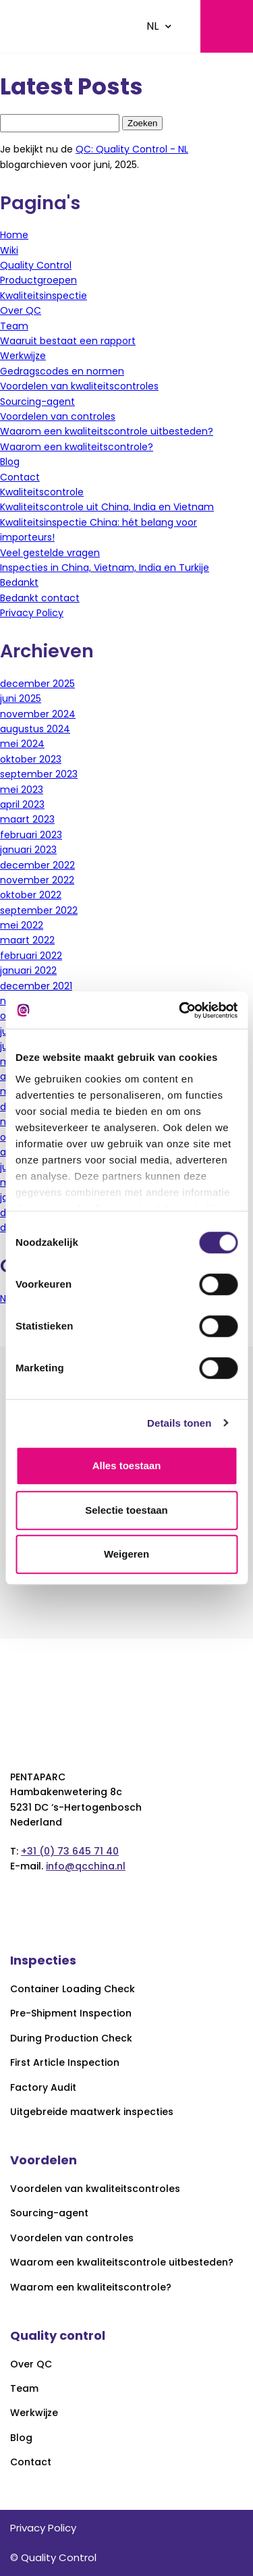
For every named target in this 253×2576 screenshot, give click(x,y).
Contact (20, 477)
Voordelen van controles (57, 416)
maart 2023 (27, 819)
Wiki (9, 250)
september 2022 (39, 910)
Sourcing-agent (37, 401)
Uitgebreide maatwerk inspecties (91, 2112)
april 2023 (22, 804)
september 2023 (39, 774)
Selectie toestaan (126, 1510)
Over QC (20, 310)
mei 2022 (21, 925)
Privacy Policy (31, 613)
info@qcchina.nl (85, 1866)
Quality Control (36, 265)
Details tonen (179, 1423)
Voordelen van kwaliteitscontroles (79, 386)
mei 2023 (21, 789)
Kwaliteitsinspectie (43, 295)
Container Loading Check (72, 1989)
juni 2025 (20, 698)
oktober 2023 (30, 759)
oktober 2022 (30, 895)
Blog (10, 461)
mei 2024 (22, 743)
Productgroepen (38, 280)
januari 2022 (28, 970)
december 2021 (36, 986)
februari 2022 (31, 955)
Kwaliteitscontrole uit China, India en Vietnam (107, 507)
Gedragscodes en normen (62, 371)
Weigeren (126, 1554)
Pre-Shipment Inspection (71, 2013)
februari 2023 (31, 835)
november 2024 (38, 714)
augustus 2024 (35, 729)
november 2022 (37, 880)
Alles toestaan (126, 1465)
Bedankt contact (40, 598)
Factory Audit (43, 2087)
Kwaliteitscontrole (42, 492)
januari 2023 (28, 849)
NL (152, 26)
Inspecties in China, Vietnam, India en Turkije (104, 567)
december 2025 (37, 683)
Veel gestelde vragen (50, 552)
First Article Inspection (64, 2062)
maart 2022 (27, 940)
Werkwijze (23, 355)
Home (14, 235)
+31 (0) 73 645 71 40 (70, 1851)
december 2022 (37, 865)
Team (14, 326)
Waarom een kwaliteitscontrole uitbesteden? (106, 431)
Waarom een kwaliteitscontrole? (76, 447)
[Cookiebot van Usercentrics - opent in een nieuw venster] (180, 1010)
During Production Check (71, 2038)
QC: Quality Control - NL (132, 149)
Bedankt (19, 582)
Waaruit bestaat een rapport (68, 341)
